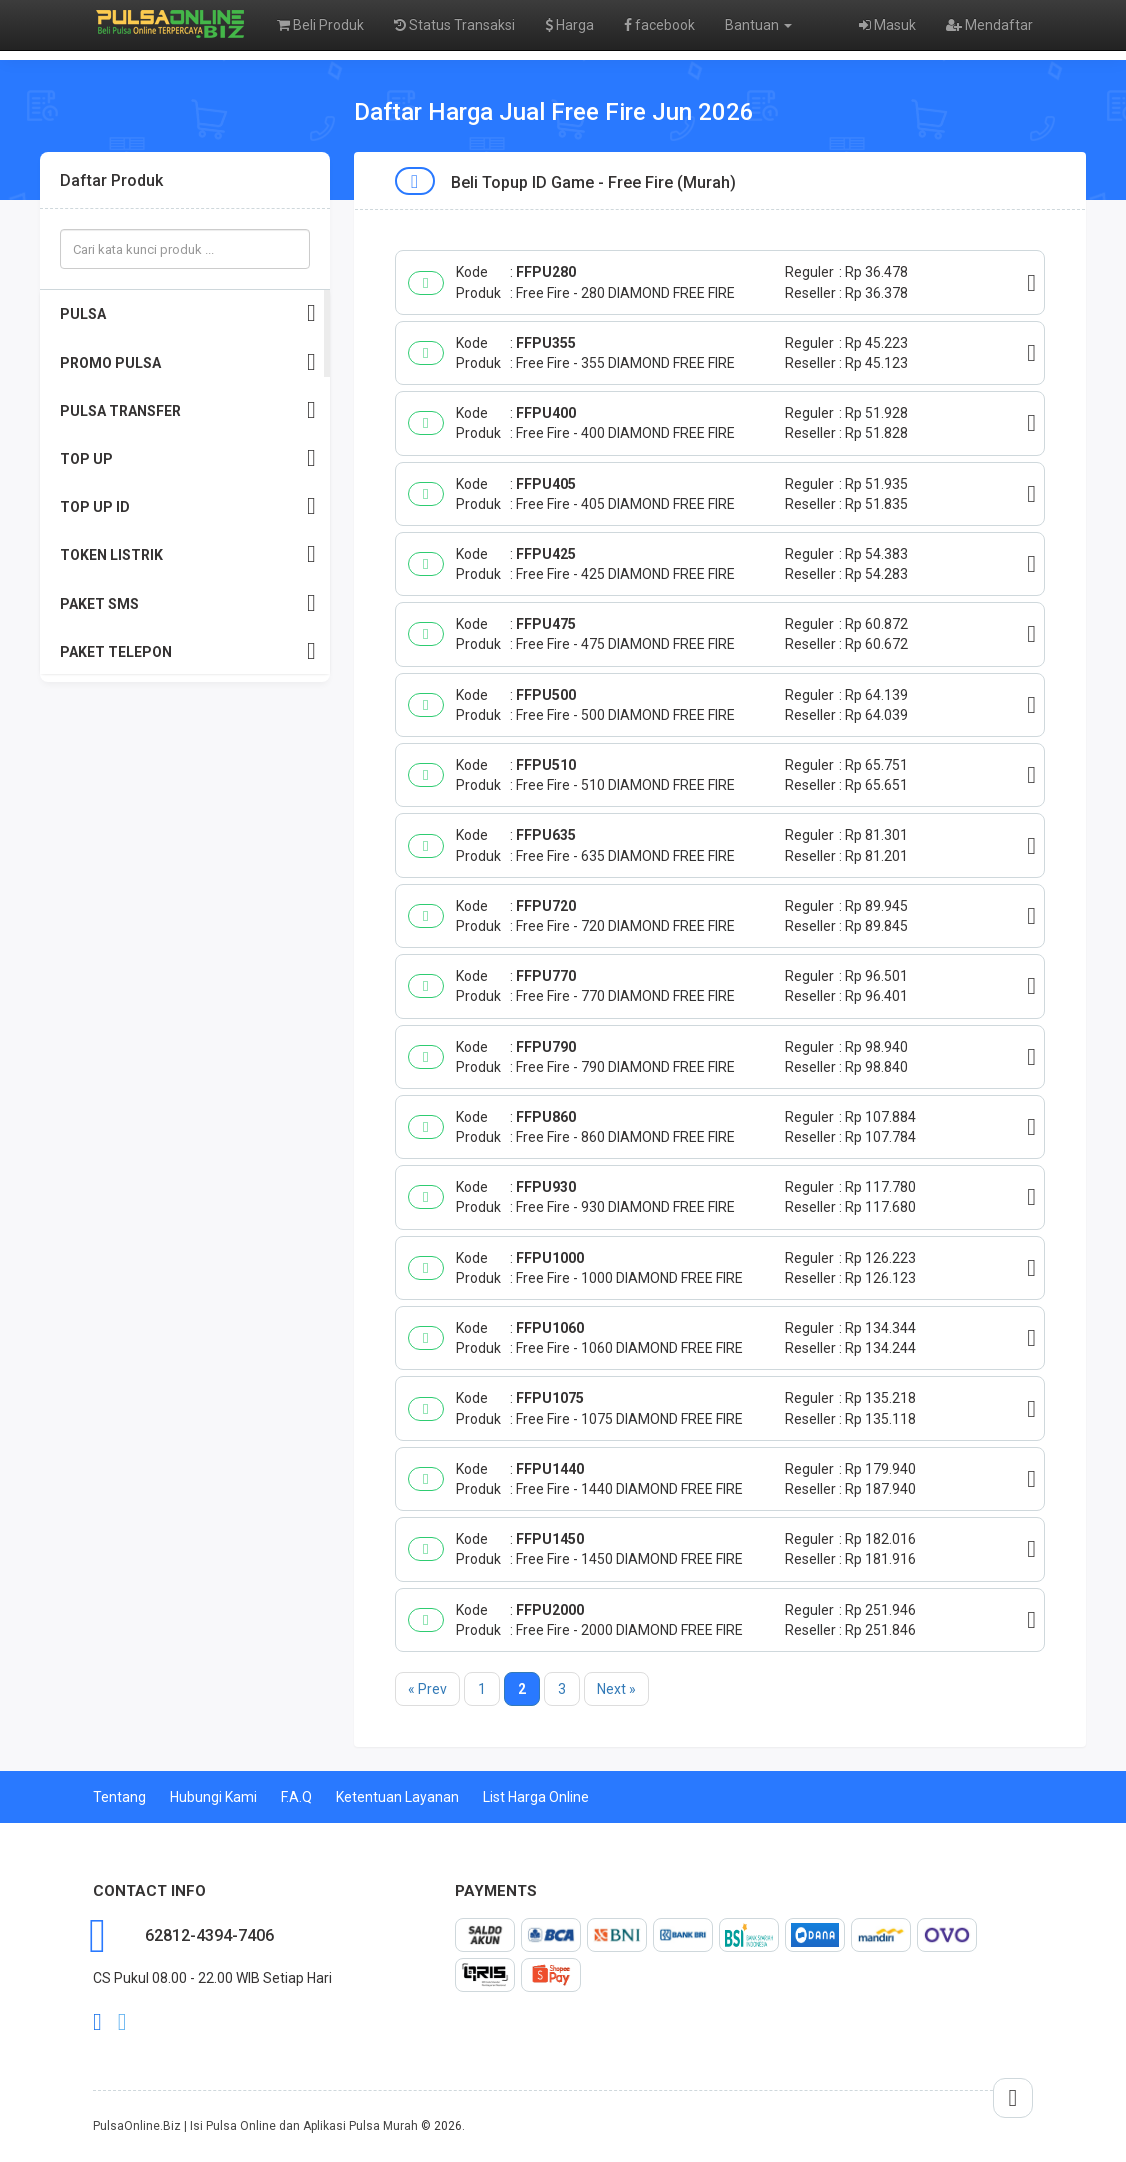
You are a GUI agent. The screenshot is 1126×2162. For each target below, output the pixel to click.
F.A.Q (296, 1797)
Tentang (119, 1797)
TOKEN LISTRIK (188, 554)
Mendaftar (989, 25)
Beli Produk (320, 25)
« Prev (427, 1689)
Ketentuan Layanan (397, 1797)
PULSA (188, 313)
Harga (569, 25)
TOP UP (188, 458)
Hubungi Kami (213, 1797)
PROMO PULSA (188, 362)
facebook (659, 25)
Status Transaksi (454, 25)
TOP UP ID (188, 506)
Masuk (887, 25)
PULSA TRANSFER (188, 410)
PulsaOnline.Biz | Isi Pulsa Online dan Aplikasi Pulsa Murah (255, 2126)
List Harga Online (536, 1797)
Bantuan (758, 25)
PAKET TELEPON (188, 651)
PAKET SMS (188, 603)
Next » (616, 1689)
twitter (122, 2022)
